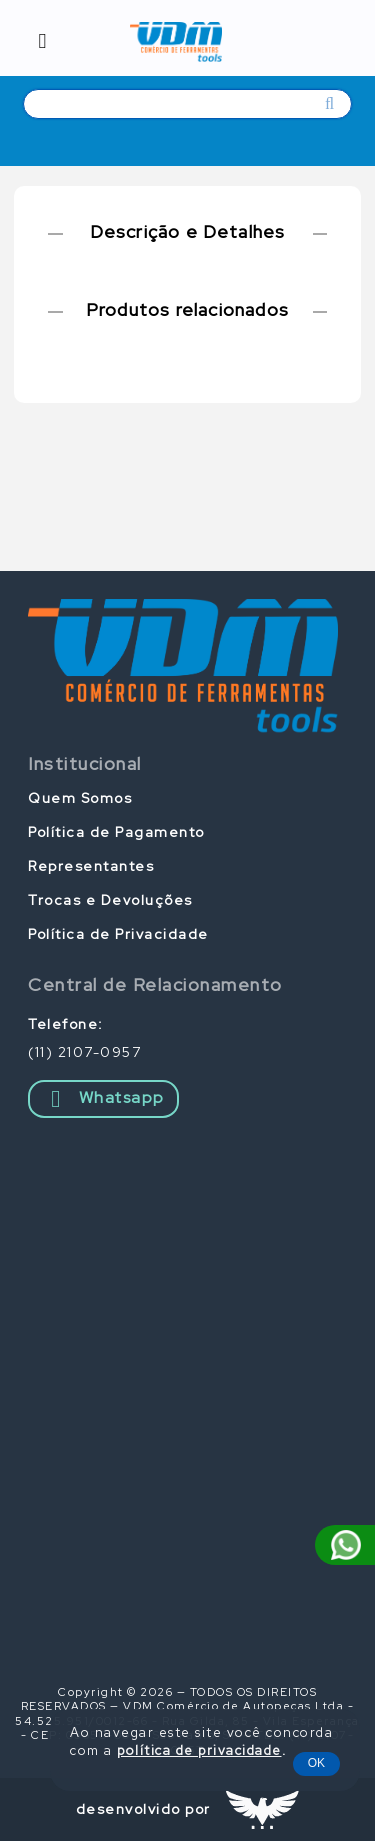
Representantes (91, 866)
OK (316, 1763)
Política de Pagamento (116, 832)
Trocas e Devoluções (110, 900)
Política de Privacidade (118, 934)
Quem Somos (80, 798)
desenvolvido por (143, 1809)
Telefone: (66, 1024)
